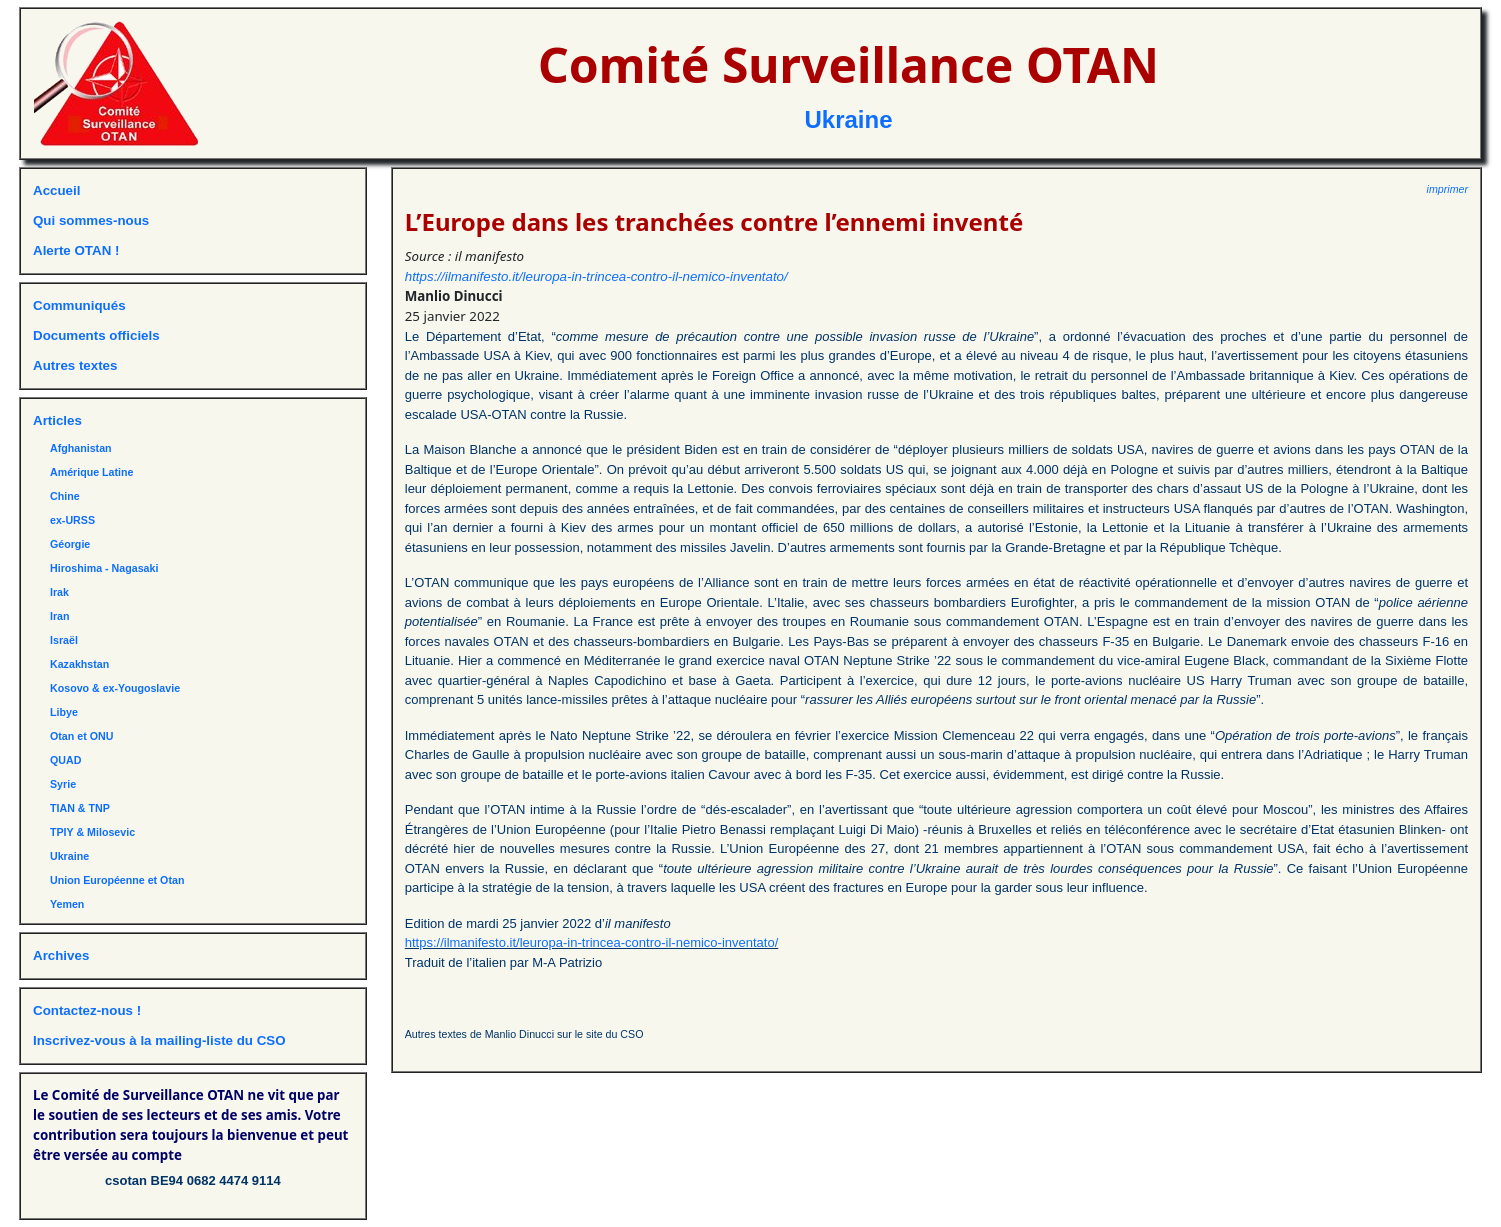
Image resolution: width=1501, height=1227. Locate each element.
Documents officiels (96, 335)
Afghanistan (81, 448)
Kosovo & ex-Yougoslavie (115, 688)
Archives (61, 955)
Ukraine (848, 119)
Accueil (56, 190)
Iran (60, 616)
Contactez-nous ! (87, 1010)
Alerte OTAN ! (76, 250)
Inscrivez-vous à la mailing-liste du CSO (159, 1040)
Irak (59, 592)
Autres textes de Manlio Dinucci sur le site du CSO (524, 1034)
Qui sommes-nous (91, 220)
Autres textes (75, 365)
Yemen (67, 904)
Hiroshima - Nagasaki (104, 568)
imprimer (1447, 189)
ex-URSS (72, 520)
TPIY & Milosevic (92, 832)
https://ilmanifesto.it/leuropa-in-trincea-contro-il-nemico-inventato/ (596, 276)
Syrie (63, 784)
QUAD (65, 760)
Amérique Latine (92, 472)
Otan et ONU (81, 736)
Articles (57, 420)
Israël (64, 640)
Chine (65, 496)
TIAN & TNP (80, 808)
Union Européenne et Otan (117, 880)
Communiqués (79, 305)
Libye (64, 712)
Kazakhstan (79, 664)
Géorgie (70, 544)
